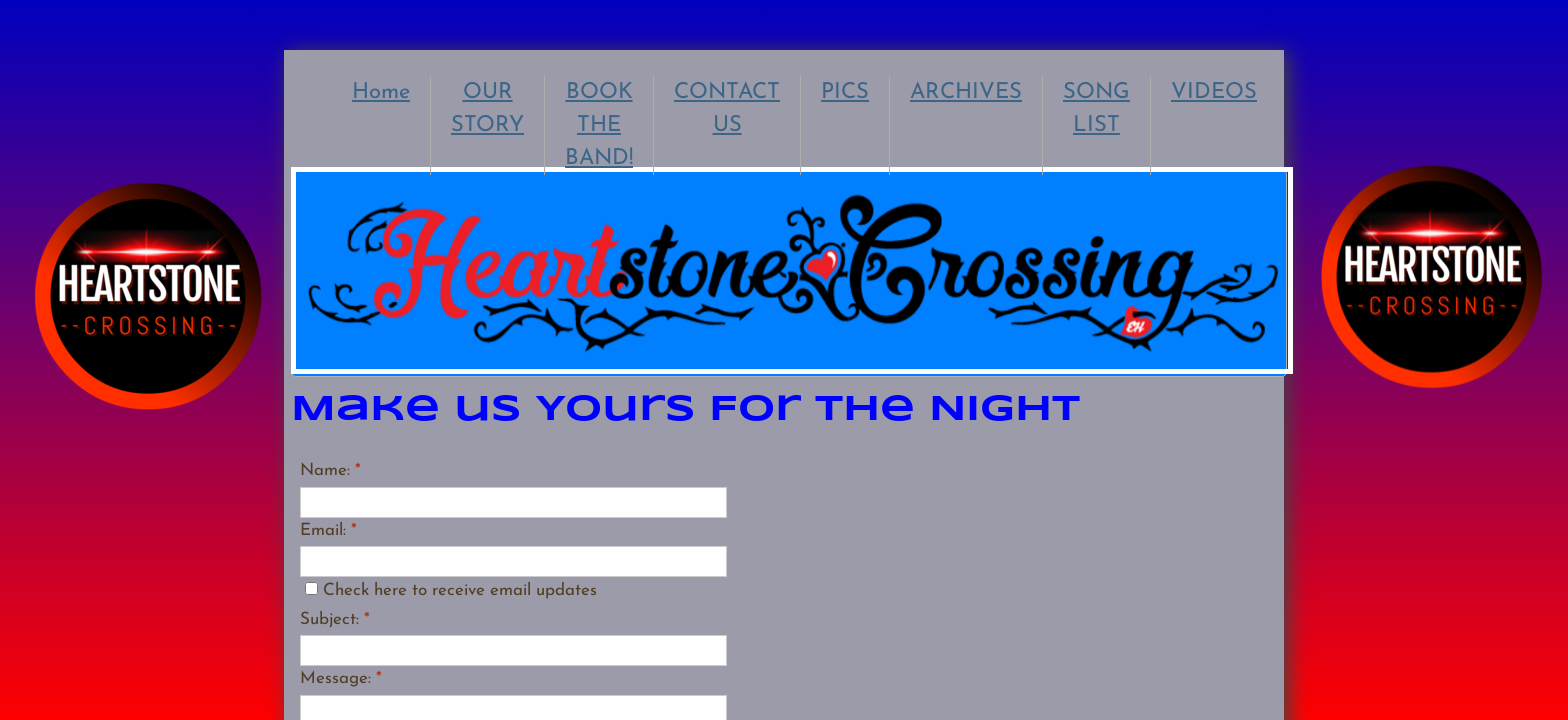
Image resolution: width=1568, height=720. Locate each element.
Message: (341, 678)
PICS (845, 92)
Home (381, 92)
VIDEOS (1214, 92)
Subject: (335, 619)
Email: (328, 530)
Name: (330, 470)
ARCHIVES (966, 92)
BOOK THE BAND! (599, 125)
